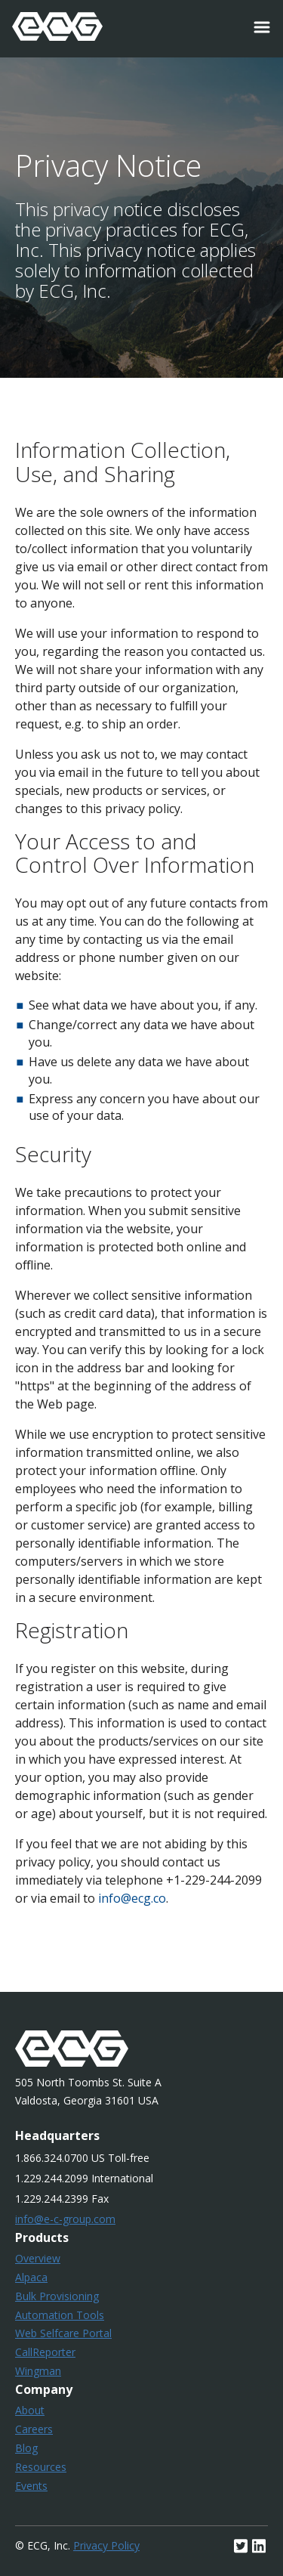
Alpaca (31, 2277)
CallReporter (45, 2352)
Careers (34, 2429)
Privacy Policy (106, 2545)
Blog (26, 2448)
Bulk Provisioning (57, 2296)
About (30, 2410)
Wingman (38, 2371)
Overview (37, 2258)
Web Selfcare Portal (63, 2333)
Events (31, 2486)
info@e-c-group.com (65, 2219)
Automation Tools (59, 2315)
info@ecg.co (132, 1898)
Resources (40, 2467)
